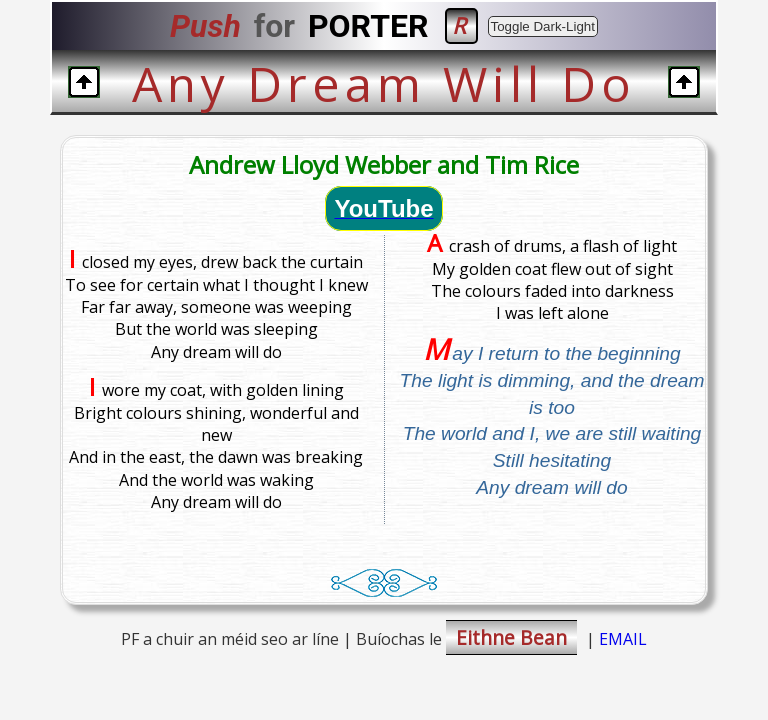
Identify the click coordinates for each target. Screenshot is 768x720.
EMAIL (623, 639)
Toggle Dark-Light (543, 26)
